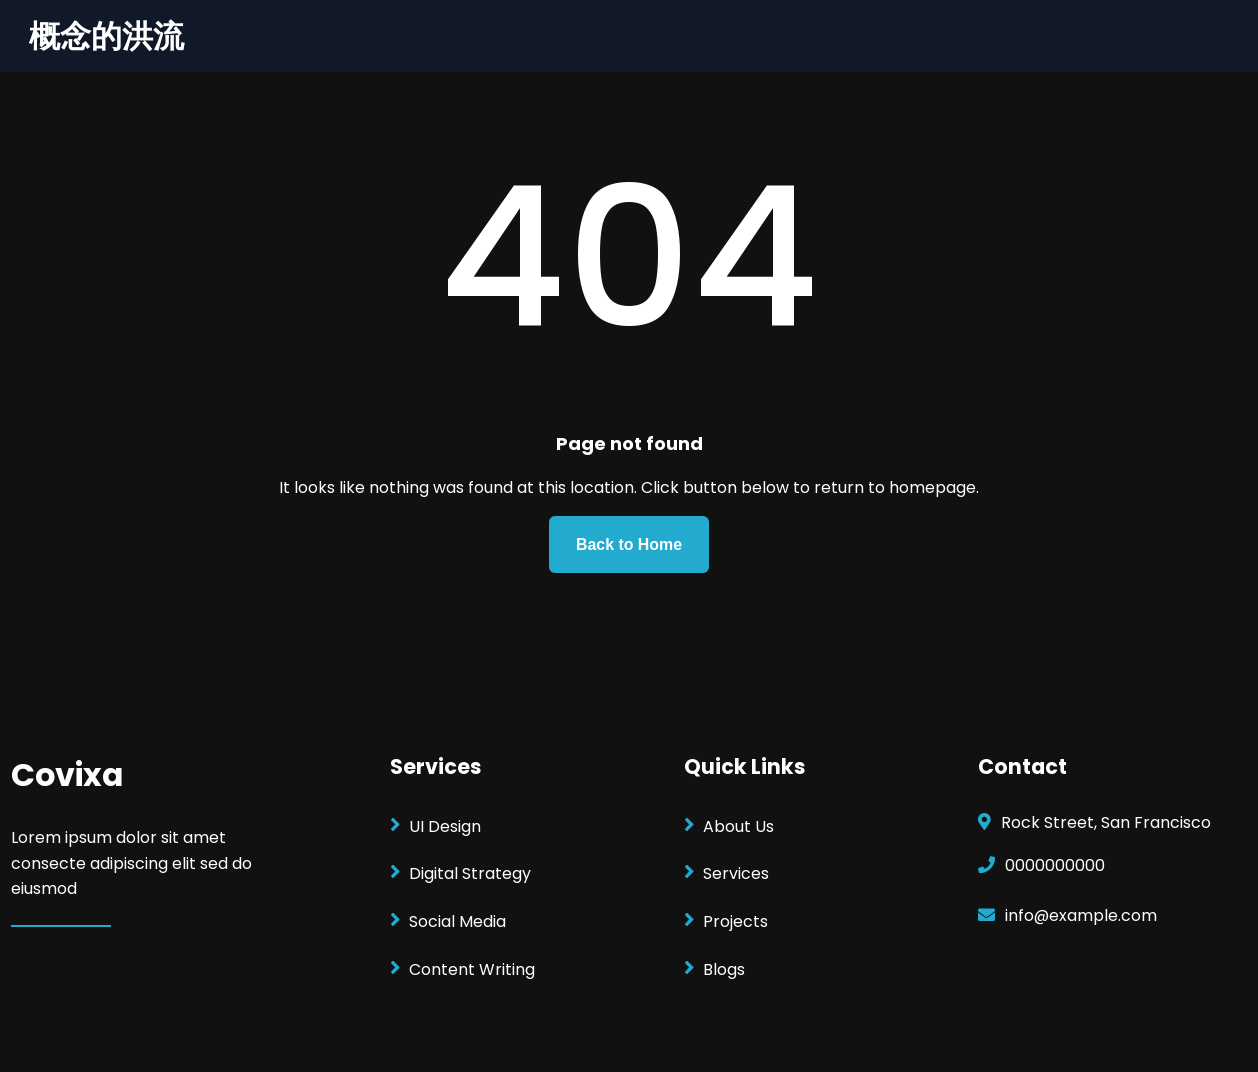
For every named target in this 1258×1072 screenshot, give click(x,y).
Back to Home (629, 544)
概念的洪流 (106, 36)
